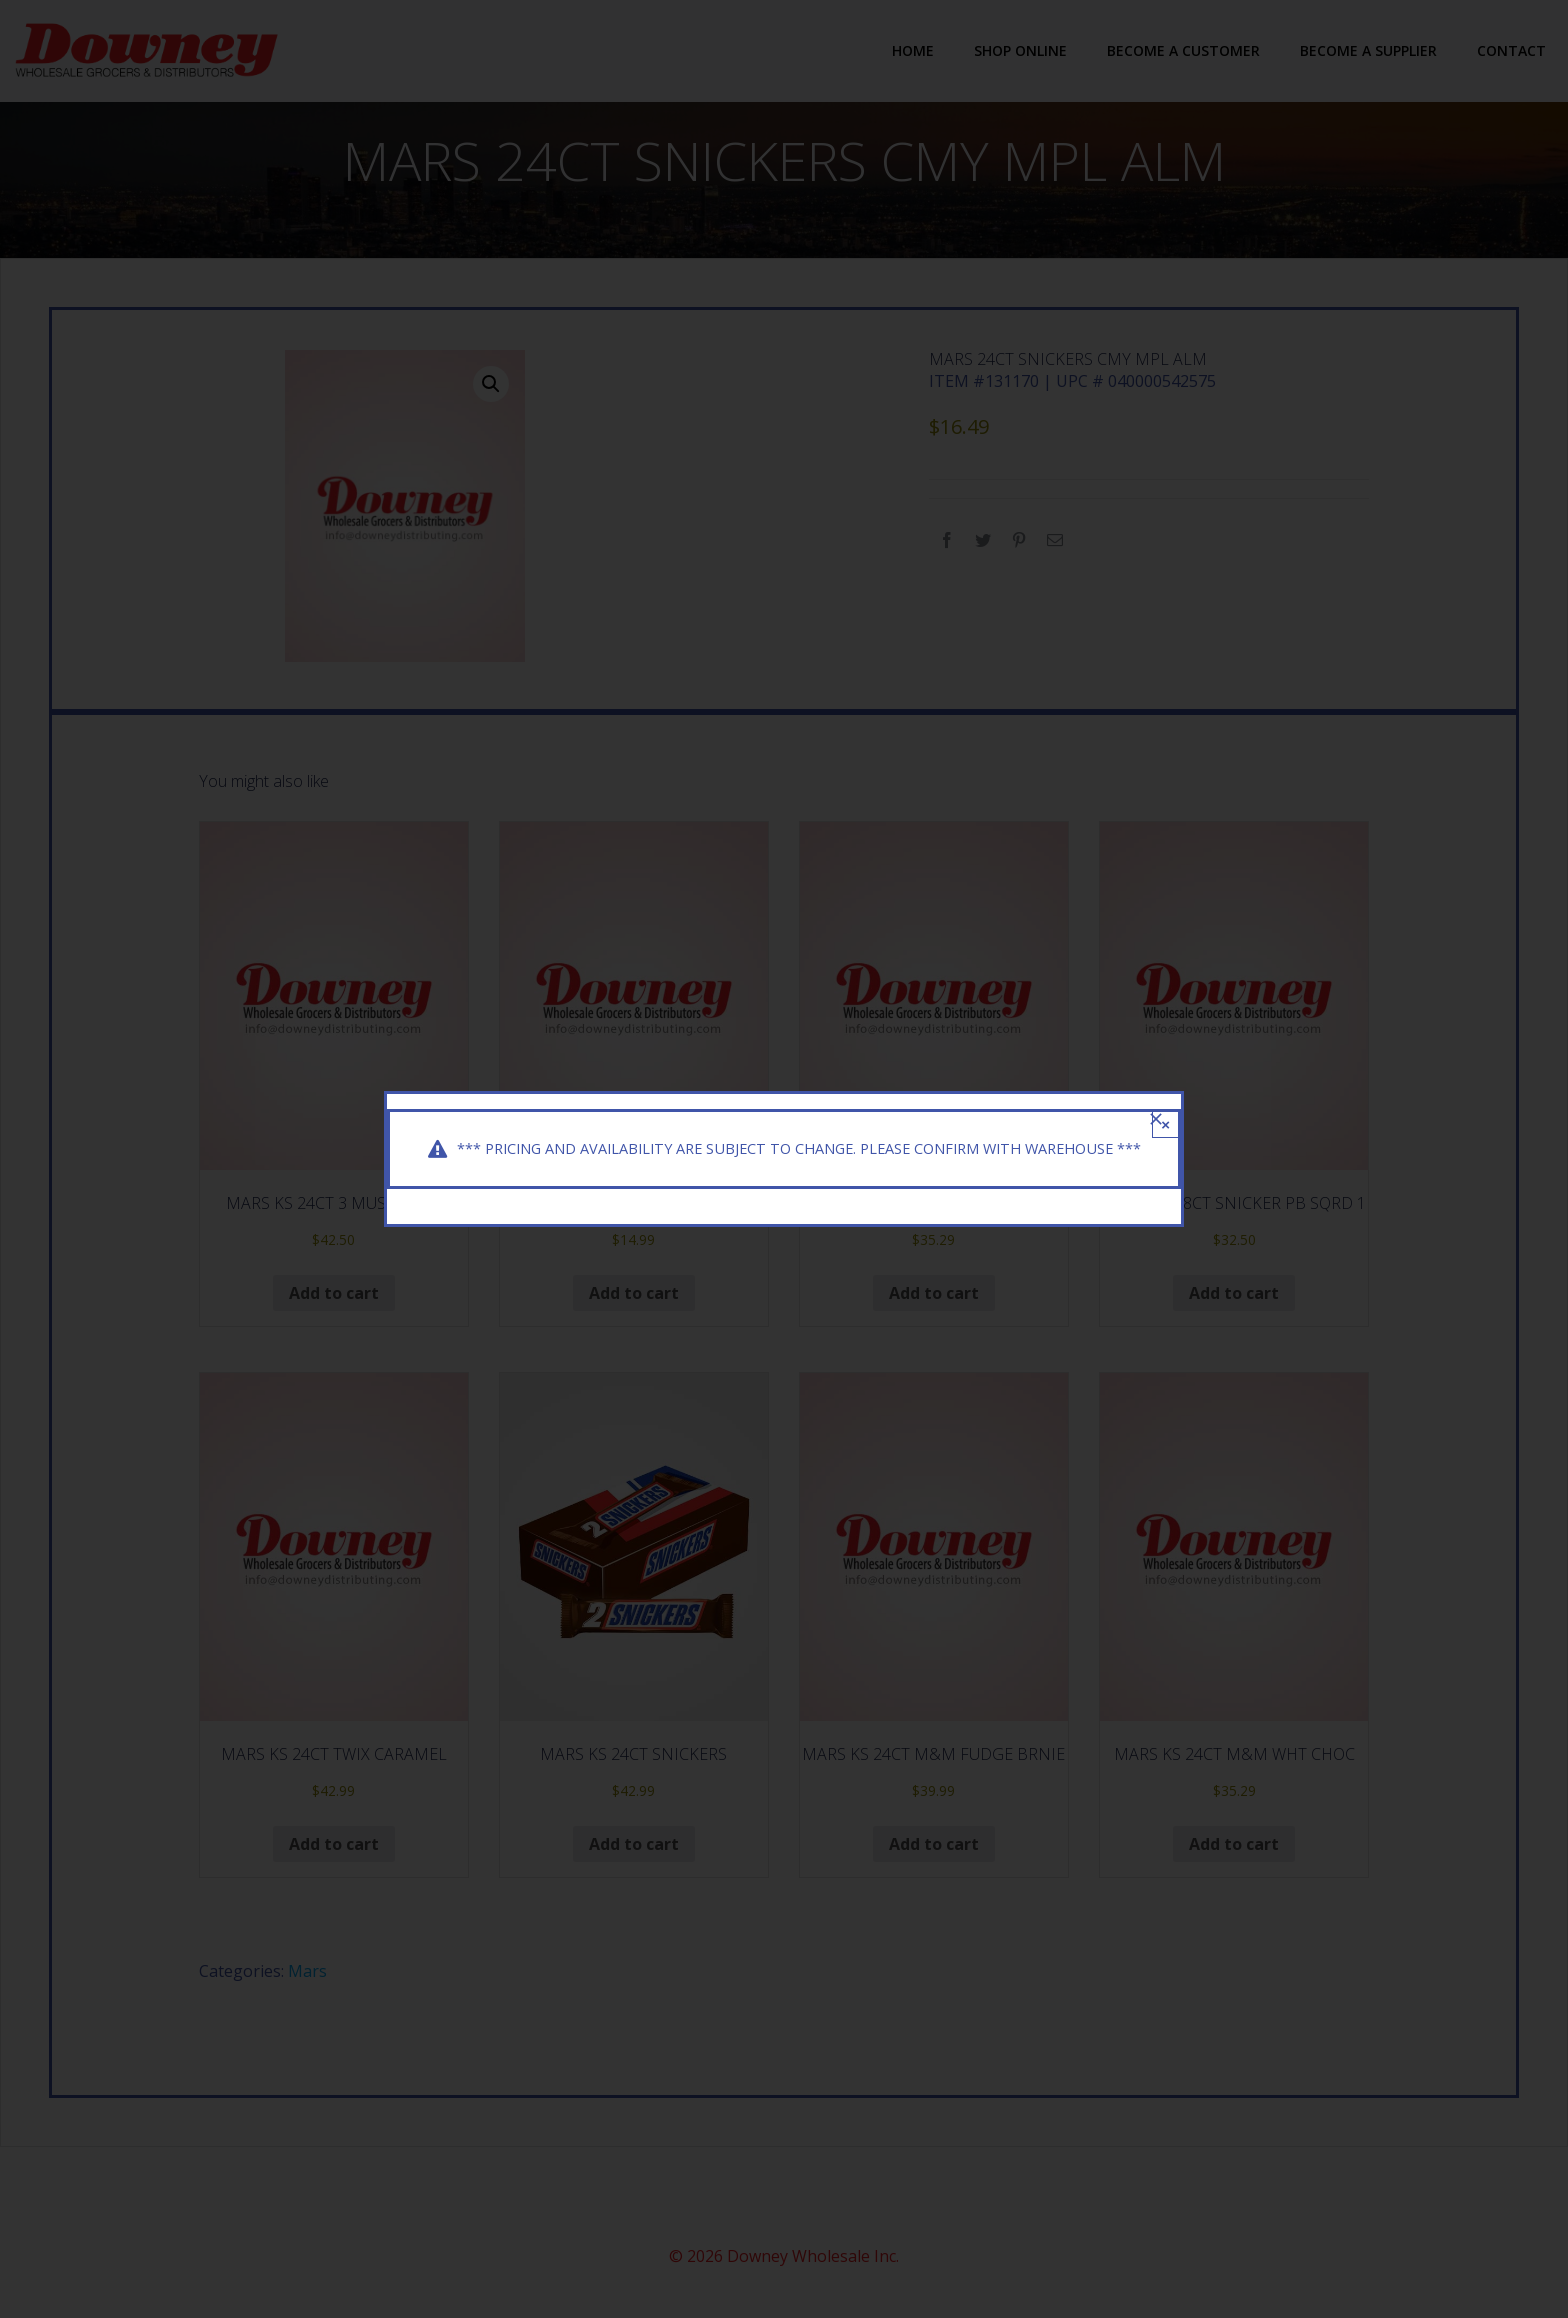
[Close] (1156, 1105)
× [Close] (1165, 1110)
